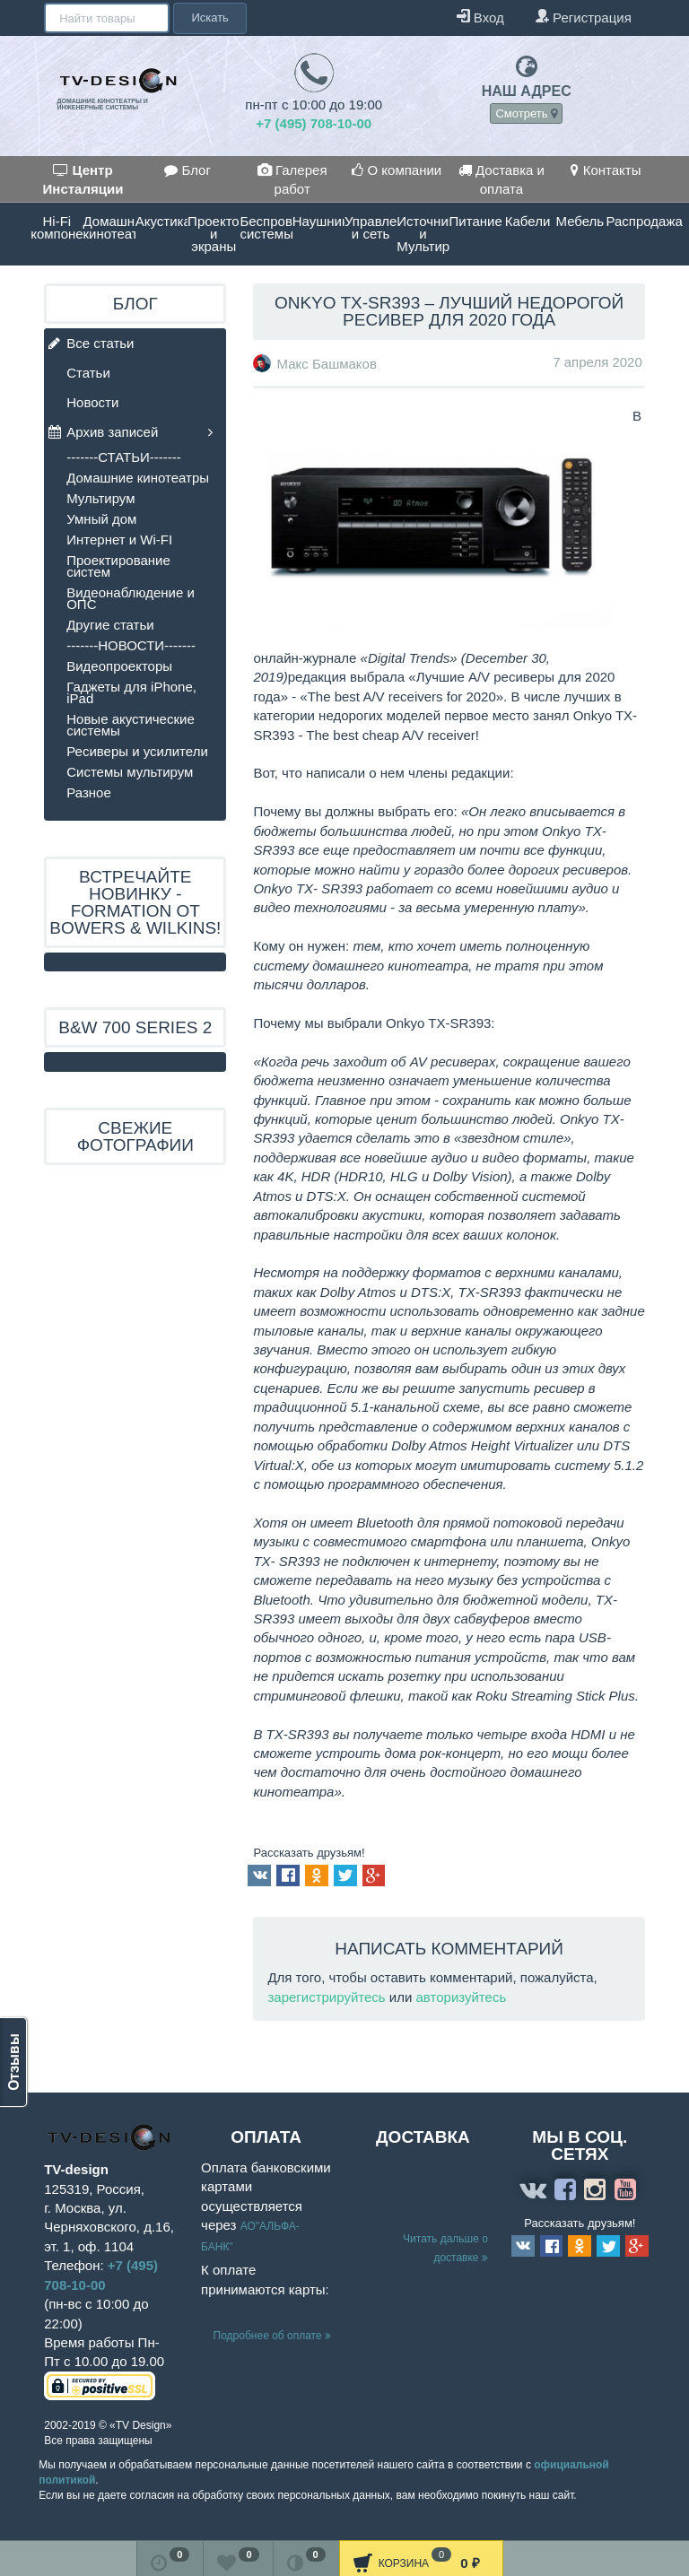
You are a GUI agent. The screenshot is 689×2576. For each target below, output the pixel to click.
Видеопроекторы (119, 666)
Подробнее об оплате (272, 2335)
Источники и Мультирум (423, 233)
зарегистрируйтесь (326, 1997)
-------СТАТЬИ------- (123, 457)
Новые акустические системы (130, 724)
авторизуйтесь (461, 1997)
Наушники (318, 221)
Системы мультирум (129, 771)
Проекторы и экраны (214, 233)
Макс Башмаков (327, 363)
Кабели (527, 221)
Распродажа (632, 221)
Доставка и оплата (501, 179)
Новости (92, 402)
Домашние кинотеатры (109, 227)
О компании (396, 170)
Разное (88, 792)
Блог (187, 170)
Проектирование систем (118, 566)
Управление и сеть (370, 227)
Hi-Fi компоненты (57, 227)
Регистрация (583, 16)
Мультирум (100, 498)
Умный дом (101, 519)
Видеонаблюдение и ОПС (130, 598)
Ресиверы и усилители (137, 751)
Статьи (88, 372)
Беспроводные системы (266, 227)
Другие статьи (109, 624)
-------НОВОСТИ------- (131, 645)
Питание (475, 221)
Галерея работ (292, 179)
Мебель (579, 221)
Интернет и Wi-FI (119, 539)
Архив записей (103, 432)
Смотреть (526, 113)
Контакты (606, 170)
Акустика (161, 221)
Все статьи (91, 343)
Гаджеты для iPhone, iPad (131, 692)
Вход (480, 16)
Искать (210, 17)
